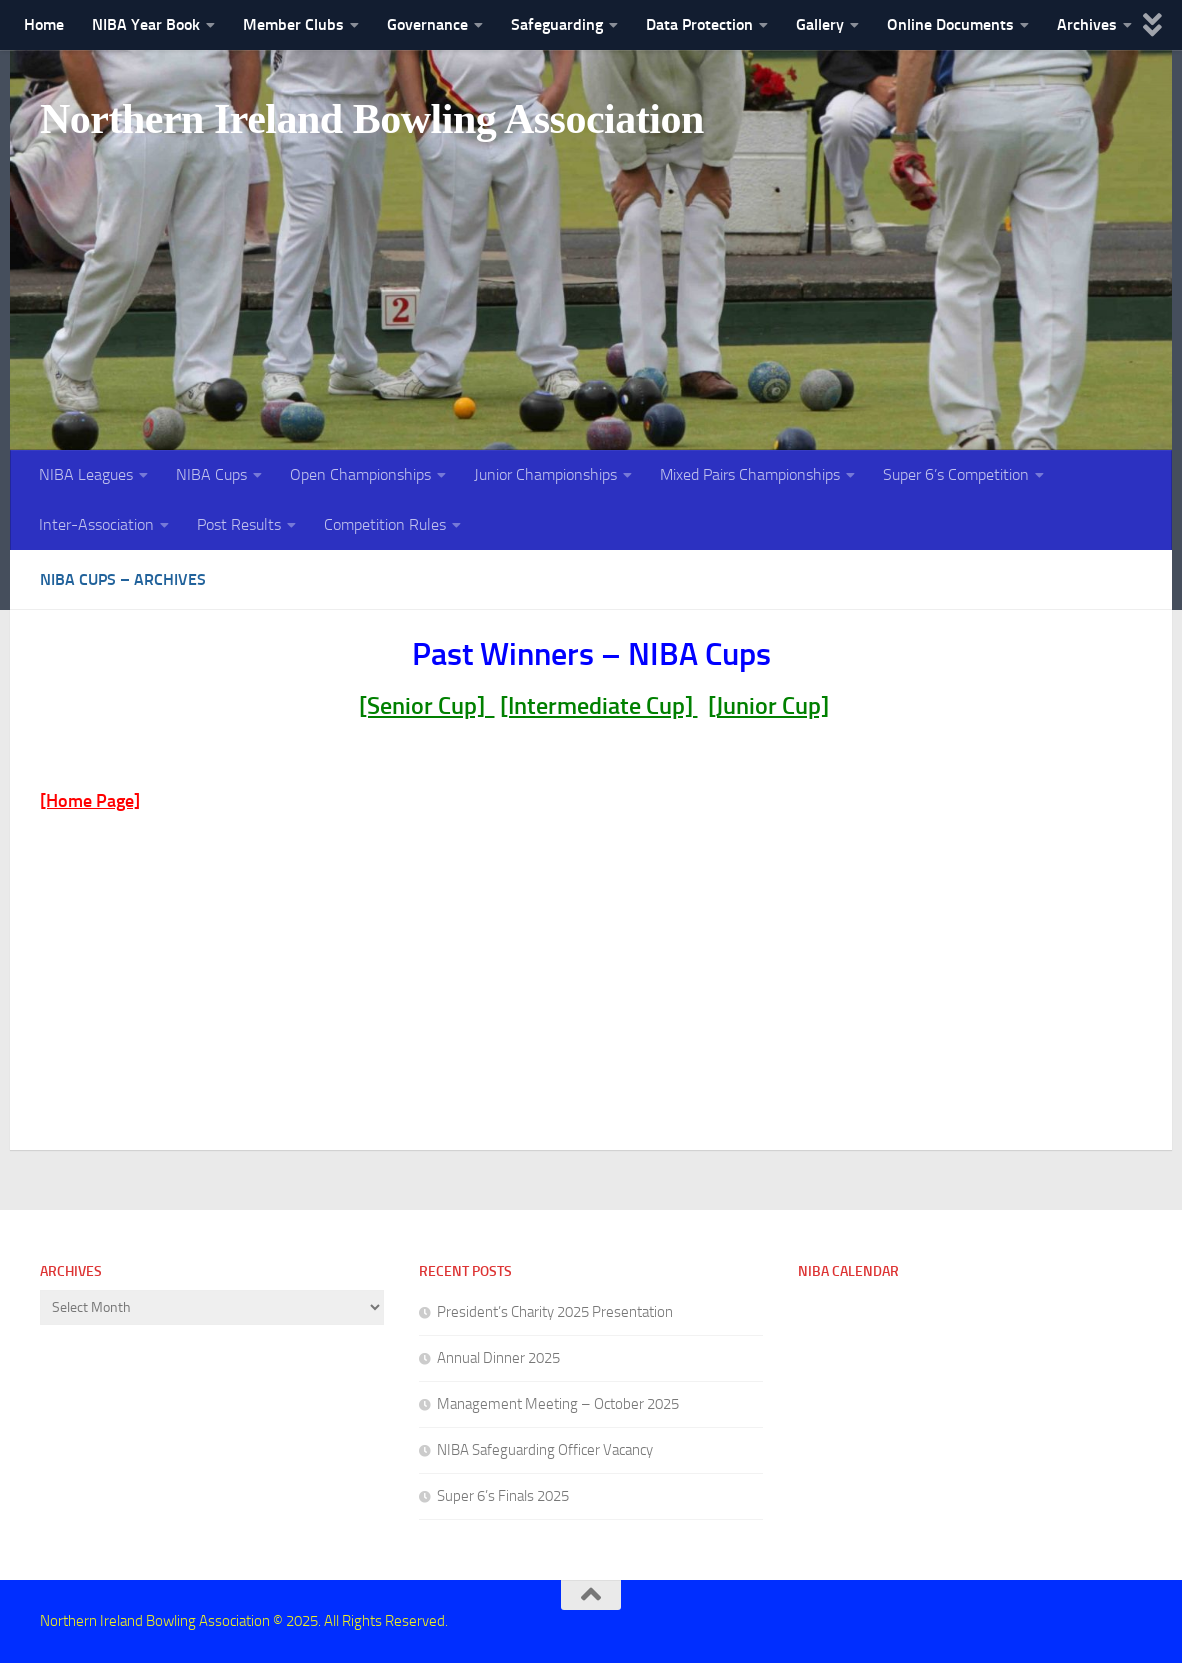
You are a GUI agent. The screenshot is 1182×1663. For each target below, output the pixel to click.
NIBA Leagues (86, 474)
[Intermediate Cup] (599, 705)
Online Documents (950, 24)
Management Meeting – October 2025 (558, 1404)
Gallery (820, 24)
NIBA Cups (211, 474)
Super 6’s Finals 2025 (503, 1496)
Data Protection (699, 24)
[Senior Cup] (427, 705)
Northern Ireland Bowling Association (372, 119)
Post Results (239, 524)
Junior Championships (545, 474)
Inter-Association (96, 524)
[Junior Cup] (768, 705)
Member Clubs (293, 24)
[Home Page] (90, 801)
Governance (427, 24)
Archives (1087, 24)
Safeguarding (557, 24)
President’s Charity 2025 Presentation (555, 1312)
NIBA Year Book (146, 24)
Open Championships (360, 474)
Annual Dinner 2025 (498, 1358)
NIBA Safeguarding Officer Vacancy (545, 1450)
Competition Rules (385, 524)
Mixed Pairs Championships (750, 474)
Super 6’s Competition (956, 474)
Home (44, 24)
